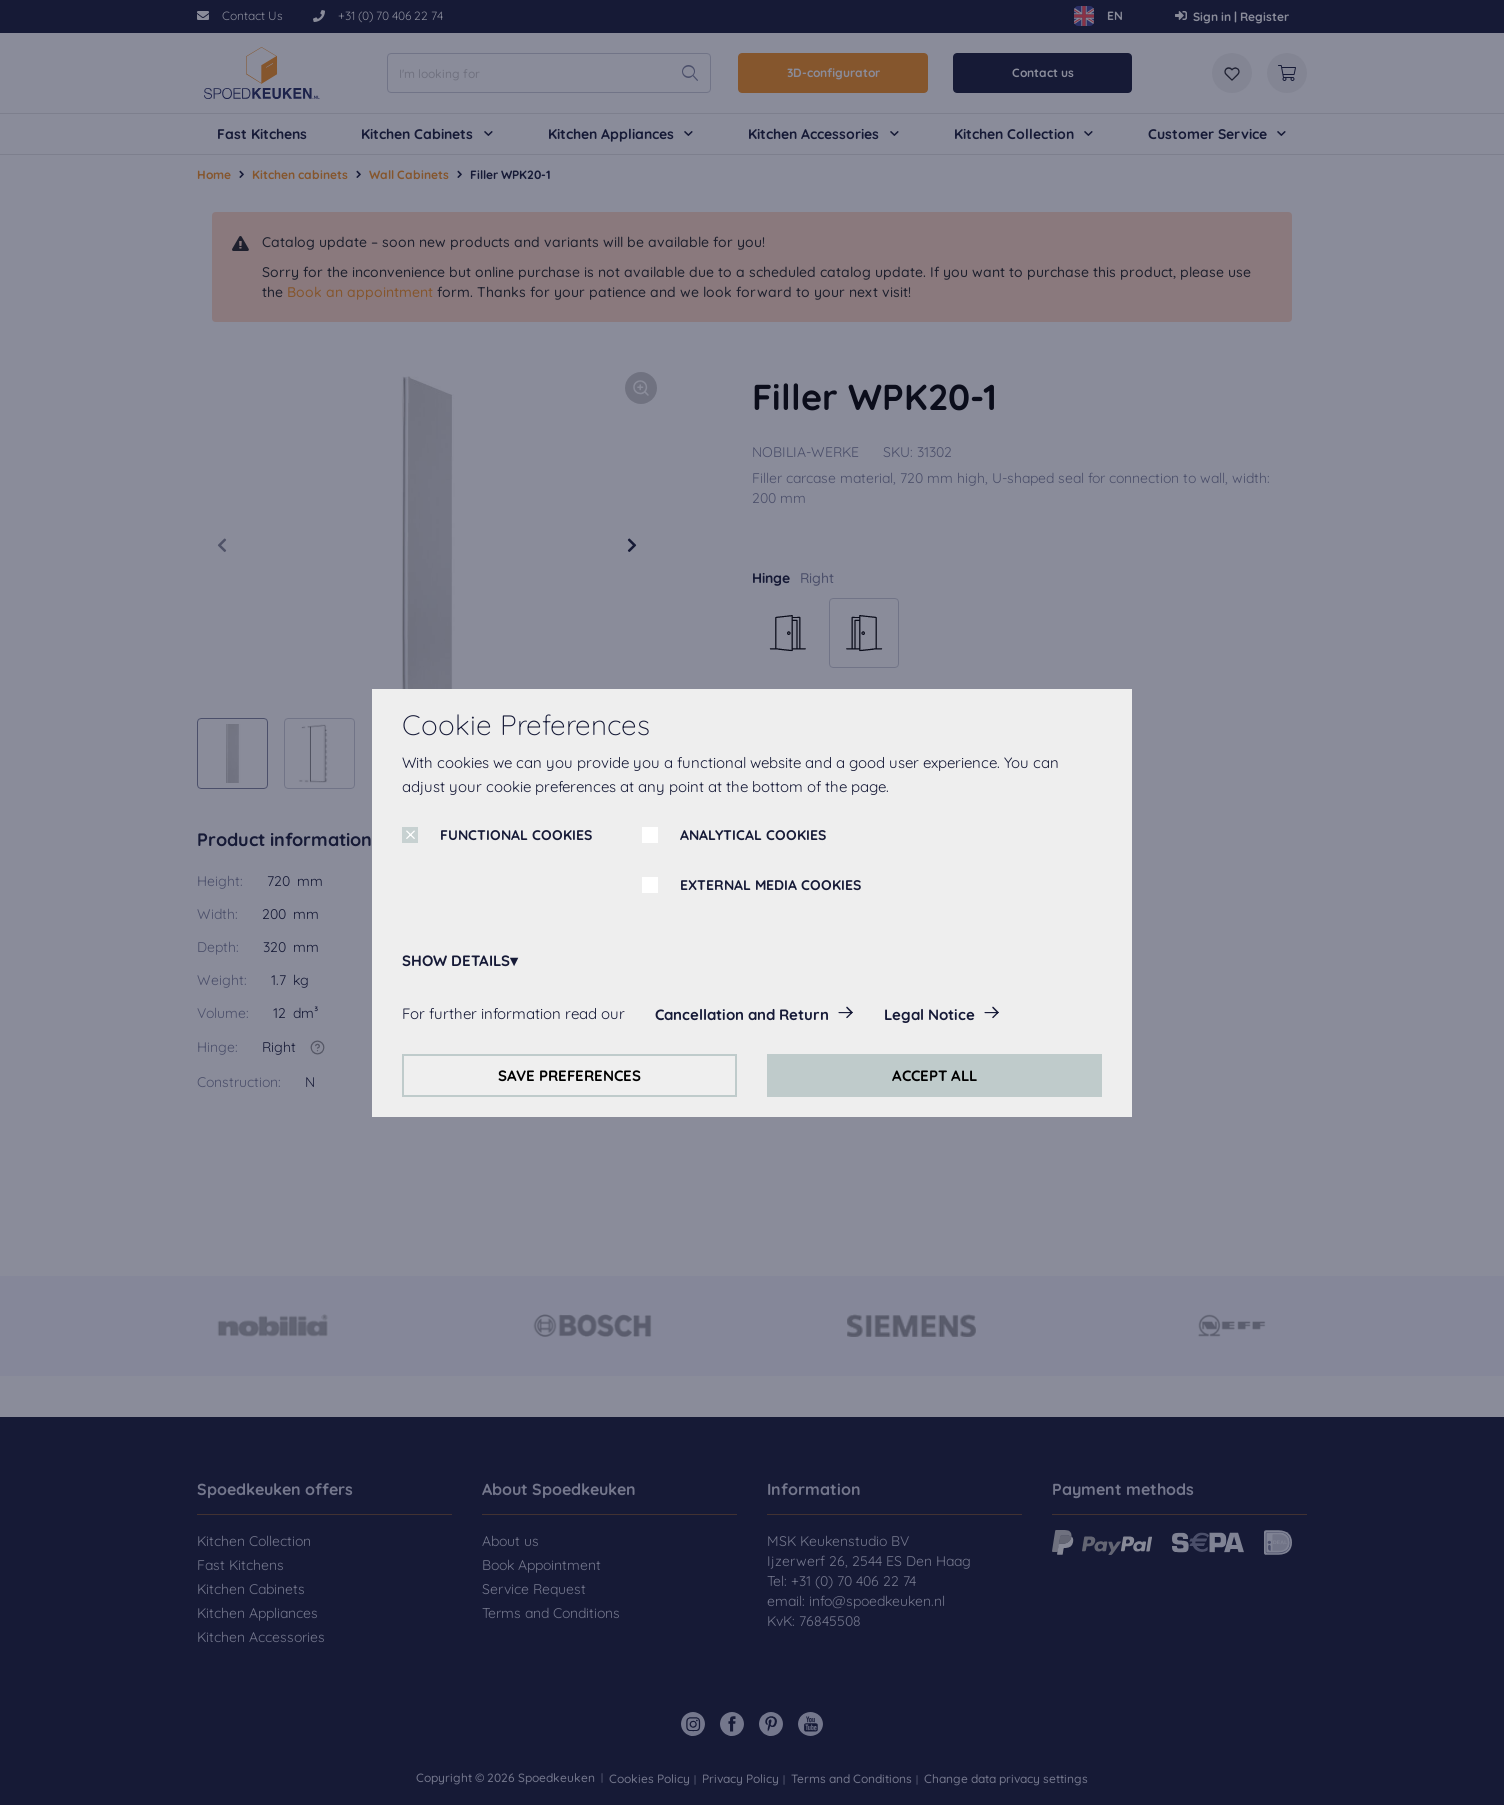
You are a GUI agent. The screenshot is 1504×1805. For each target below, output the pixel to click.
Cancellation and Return (742, 1014)
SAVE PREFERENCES (569, 1075)
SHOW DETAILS (456, 960)
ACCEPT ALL (934, 1075)
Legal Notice (929, 1014)
